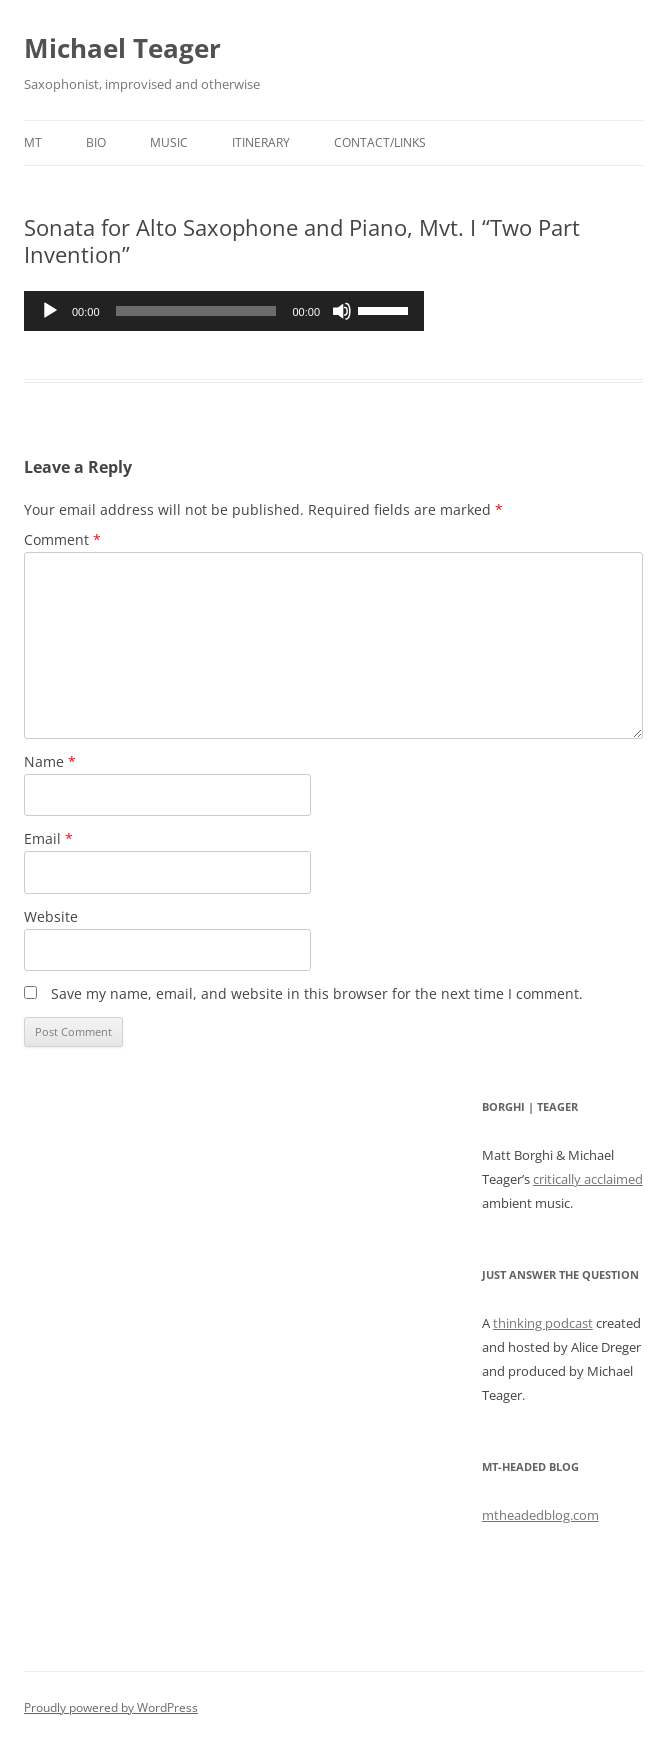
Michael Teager (122, 48)
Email (48, 838)
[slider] (196, 311)
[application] (224, 311)
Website (51, 916)
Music (169, 142)
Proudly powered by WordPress (111, 1707)
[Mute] (342, 311)
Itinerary (261, 142)
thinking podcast (543, 1323)
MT (33, 142)
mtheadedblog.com (540, 1515)
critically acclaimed (588, 1179)
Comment (62, 539)
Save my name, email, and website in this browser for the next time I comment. (317, 993)
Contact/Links (380, 142)
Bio (96, 142)
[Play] (50, 311)
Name (50, 761)
